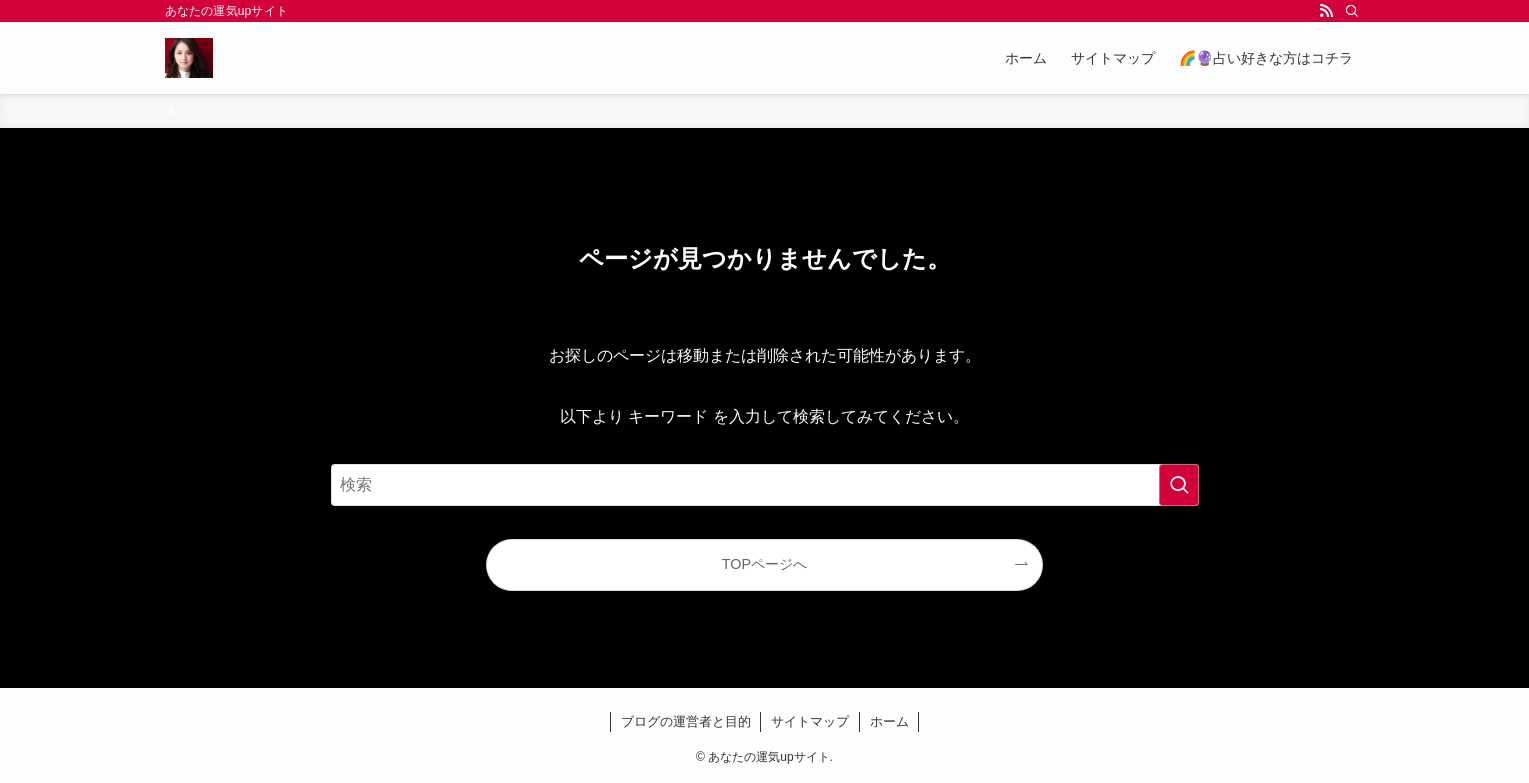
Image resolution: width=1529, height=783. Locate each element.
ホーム (889, 721)
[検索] (1352, 11)
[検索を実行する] (1179, 485)
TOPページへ (764, 564)
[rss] (1326, 11)
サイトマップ (810, 721)
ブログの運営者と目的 (686, 721)
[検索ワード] (765, 485)
